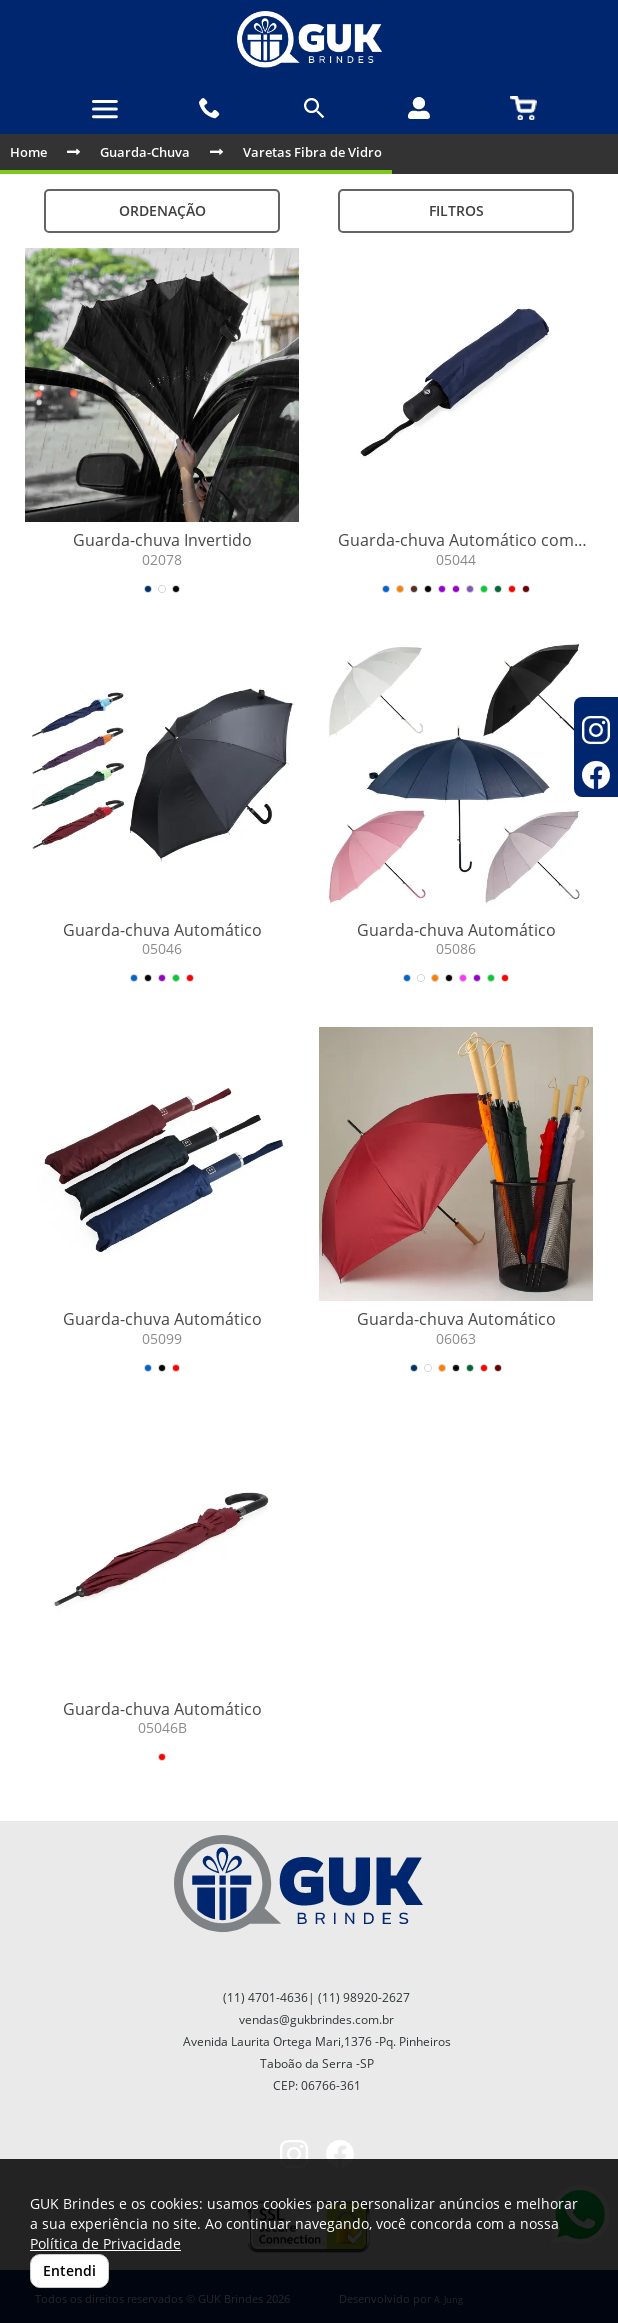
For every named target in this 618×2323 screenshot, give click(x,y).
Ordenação (162, 210)
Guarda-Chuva (145, 152)
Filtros (456, 210)
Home (28, 152)
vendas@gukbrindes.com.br (316, 2019)
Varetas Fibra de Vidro (312, 152)
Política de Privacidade (105, 2243)
